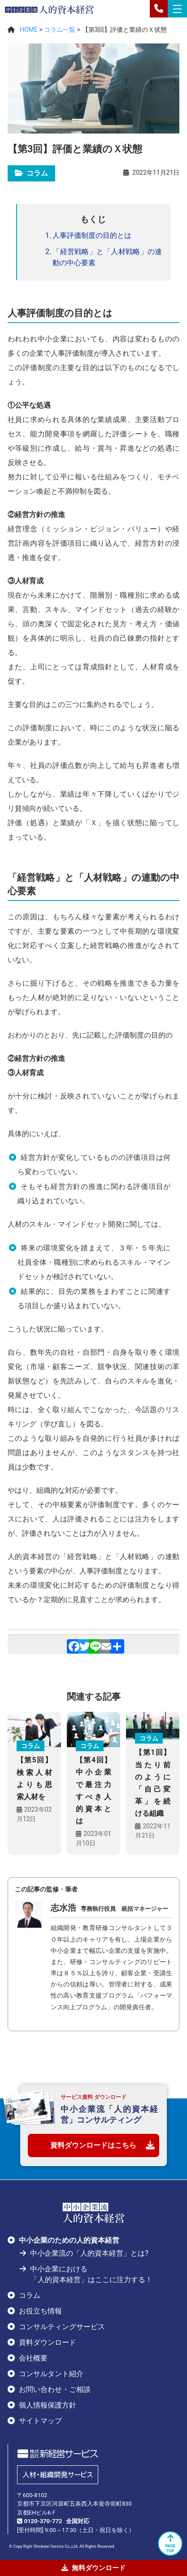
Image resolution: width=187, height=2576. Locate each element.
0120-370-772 (43, 2521)
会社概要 (33, 2358)
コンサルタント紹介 (51, 2373)
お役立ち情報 (40, 2311)
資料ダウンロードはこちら (93, 2145)
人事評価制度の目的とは (91, 235)
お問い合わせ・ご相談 (55, 2389)
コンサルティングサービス (62, 2326)
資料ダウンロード (47, 2342)
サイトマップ (40, 2421)
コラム (29, 2295)
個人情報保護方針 (47, 2405)
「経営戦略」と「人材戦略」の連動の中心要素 (107, 257)
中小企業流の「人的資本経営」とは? (89, 2253)
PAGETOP (170, 2543)
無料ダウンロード (93, 2568)
